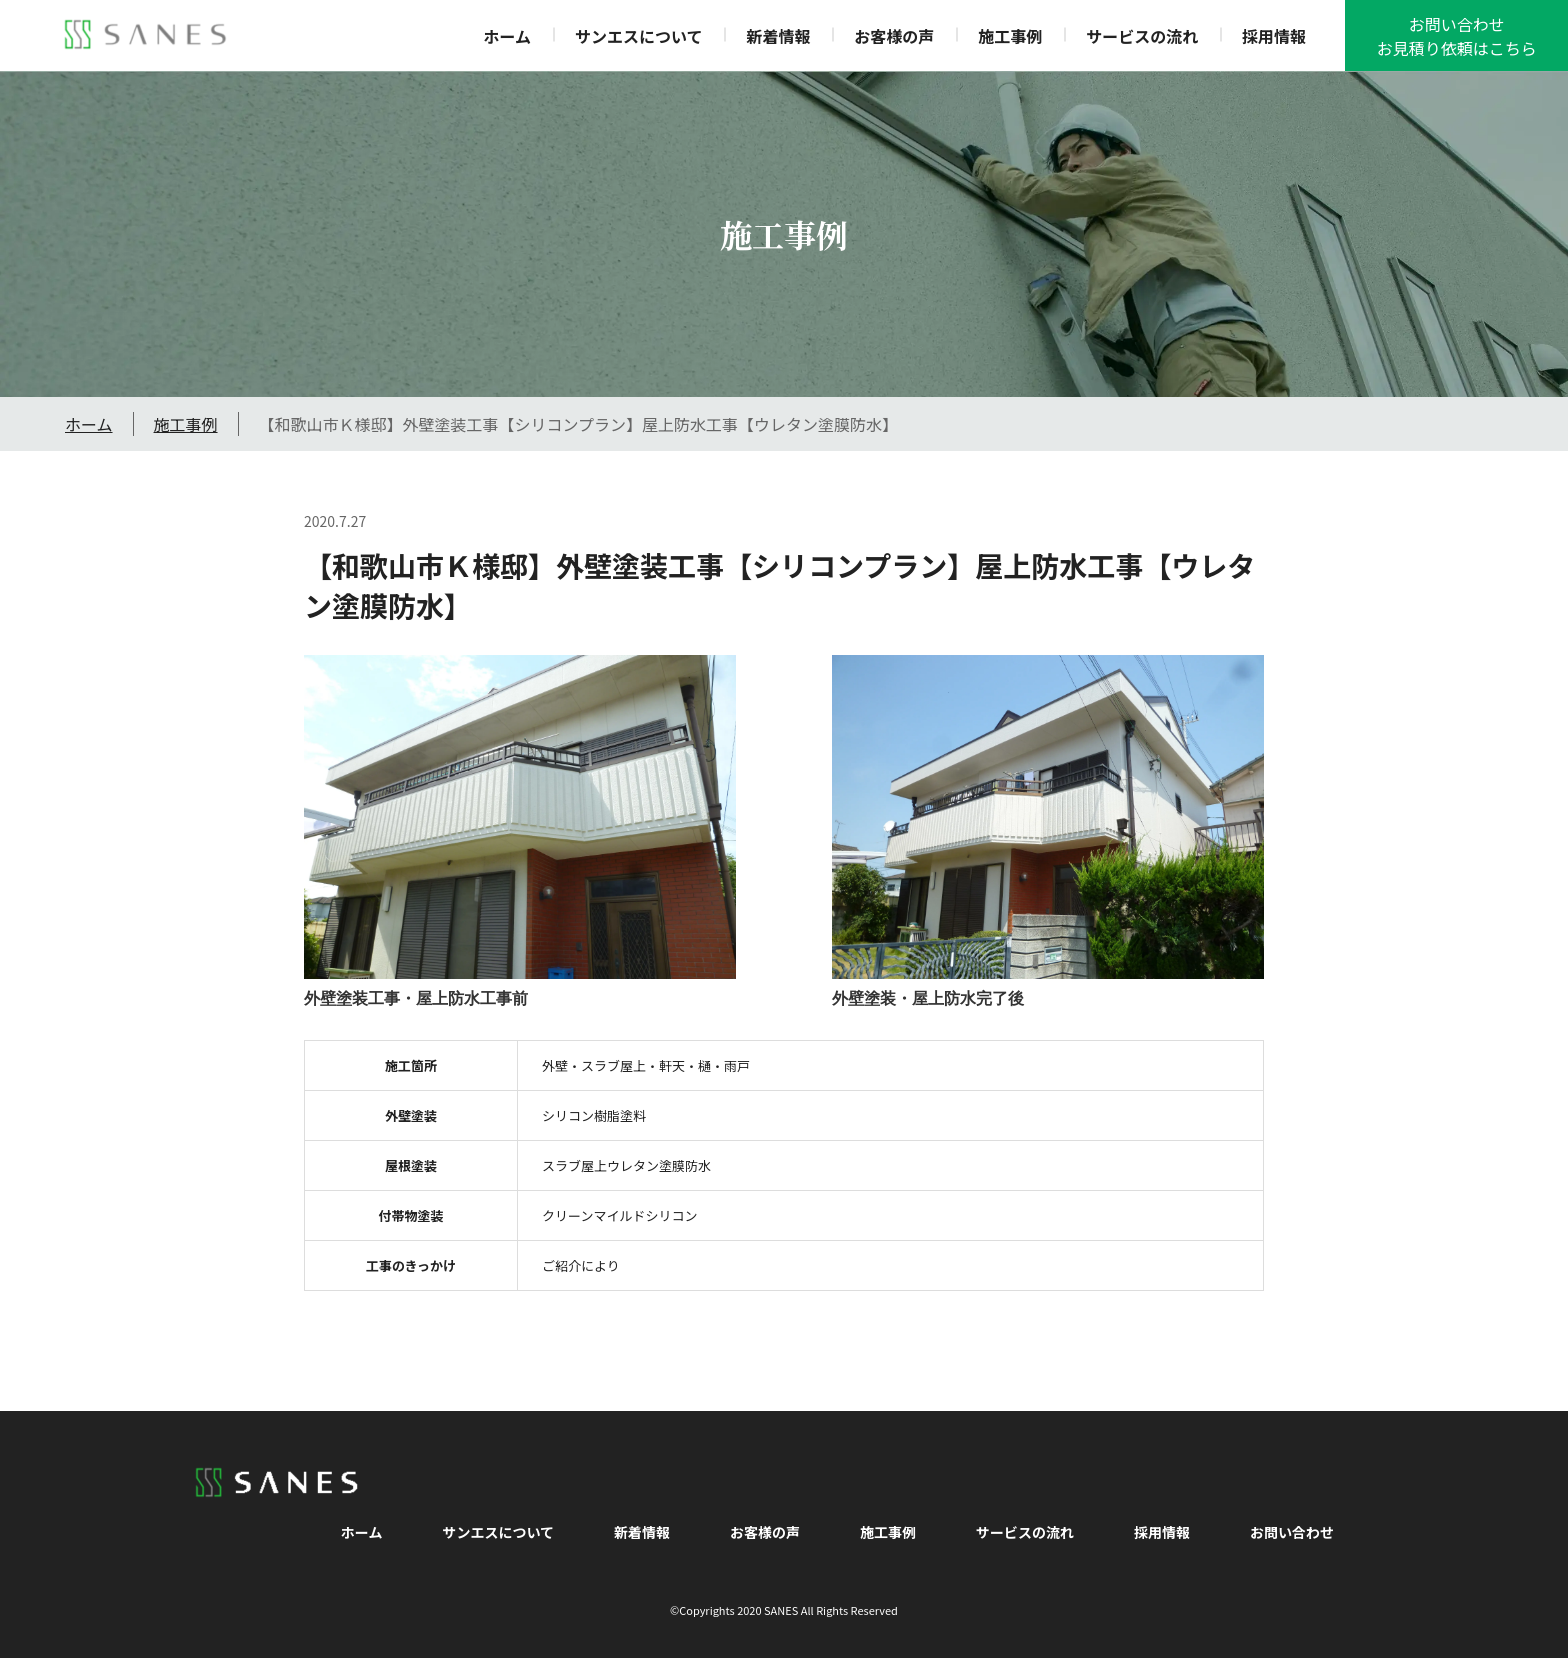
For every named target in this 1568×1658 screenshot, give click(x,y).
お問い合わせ (1292, 1532)
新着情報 (778, 36)
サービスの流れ (1142, 36)
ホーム (508, 36)
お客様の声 (894, 36)
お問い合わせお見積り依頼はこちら (1457, 36)
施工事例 (1010, 36)
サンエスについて (639, 36)
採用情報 (1274, 36)
